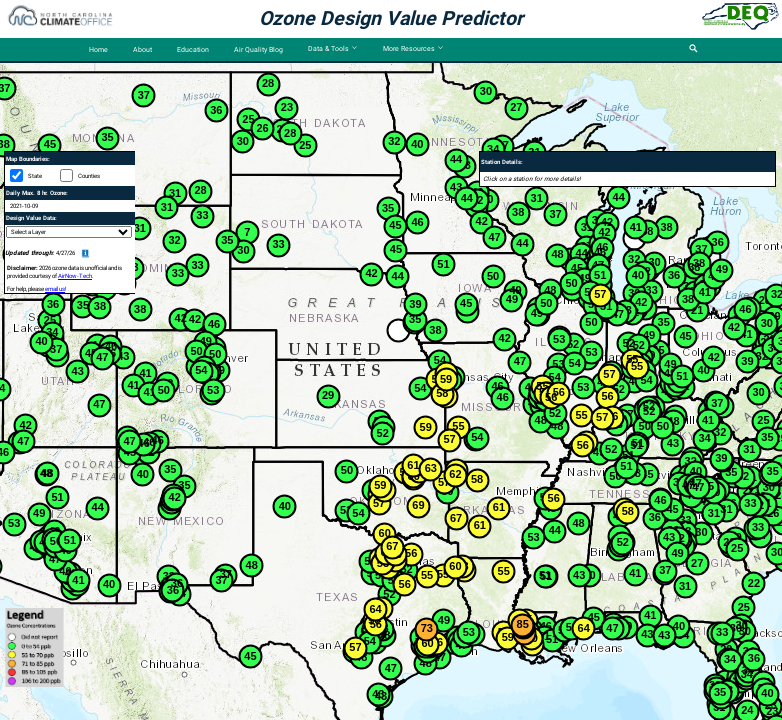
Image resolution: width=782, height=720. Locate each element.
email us (55, 289)
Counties (89, 176)
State (35, 176)
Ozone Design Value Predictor (391, 18)
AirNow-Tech (75, 276)
